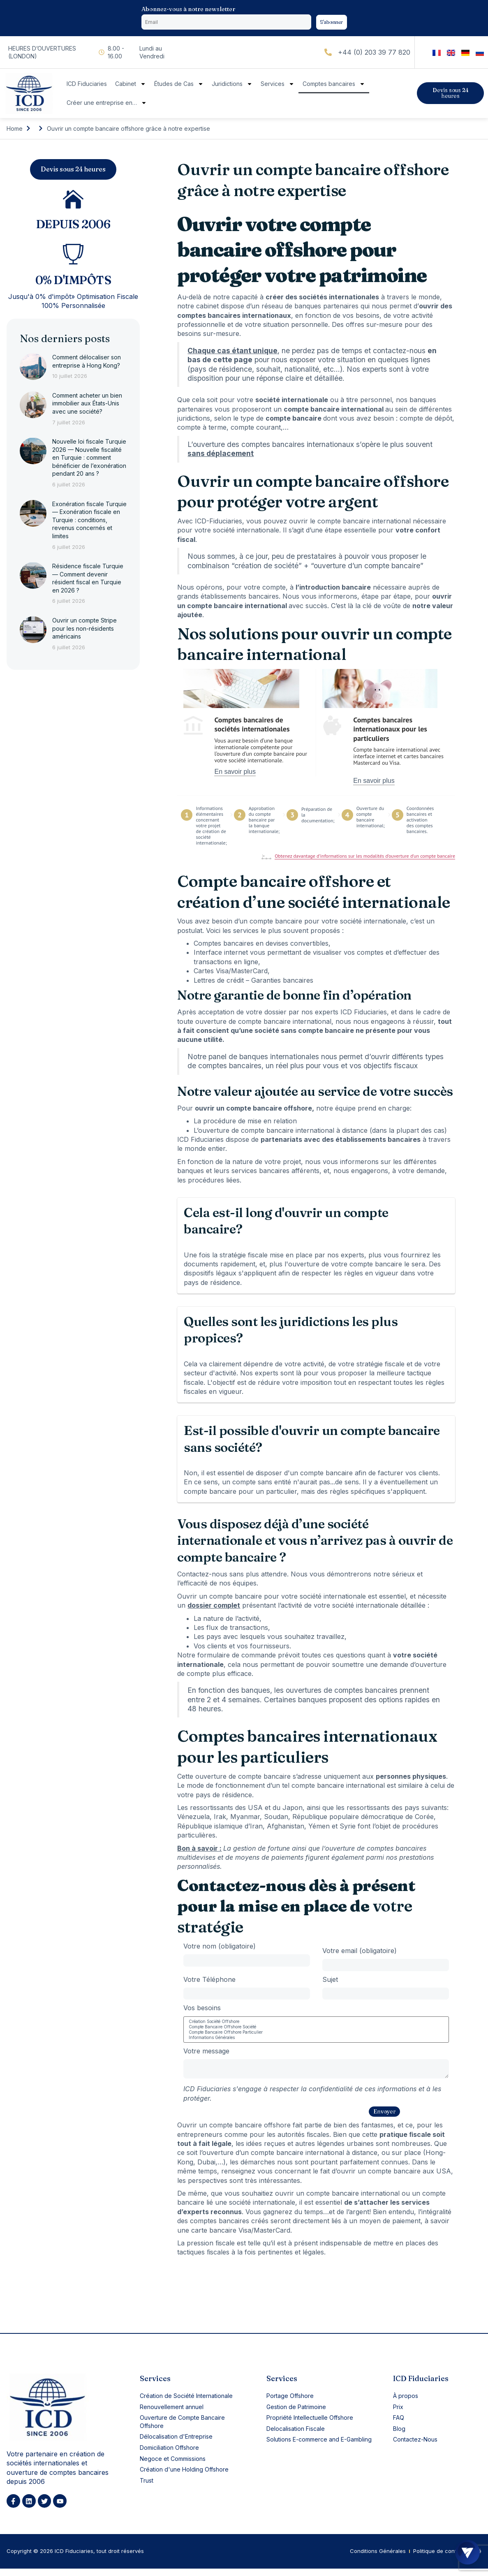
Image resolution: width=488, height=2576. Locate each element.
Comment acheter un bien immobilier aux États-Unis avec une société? (87, 406)
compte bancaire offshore (250, 2131)
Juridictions (232, 86)
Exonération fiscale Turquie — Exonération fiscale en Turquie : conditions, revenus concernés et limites (89, 522)
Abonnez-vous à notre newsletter (188, 9)
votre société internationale (356, 1607)
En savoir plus (235, 773)
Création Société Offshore (316, 2025)
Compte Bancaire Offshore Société (316, 2030)
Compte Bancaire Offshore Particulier (316, 2036)
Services (277, 86)
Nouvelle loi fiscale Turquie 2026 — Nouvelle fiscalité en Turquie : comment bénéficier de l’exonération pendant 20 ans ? (89, 460)
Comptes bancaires (334, 86)
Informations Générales (316, 2041)
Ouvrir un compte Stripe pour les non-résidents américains (84, 631)
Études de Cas (179, 86)
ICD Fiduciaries (87, 85)
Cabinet (130, 86)
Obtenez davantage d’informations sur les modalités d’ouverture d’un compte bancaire (365, 858)
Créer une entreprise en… (107, 104)
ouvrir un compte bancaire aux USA (394, 2177)
